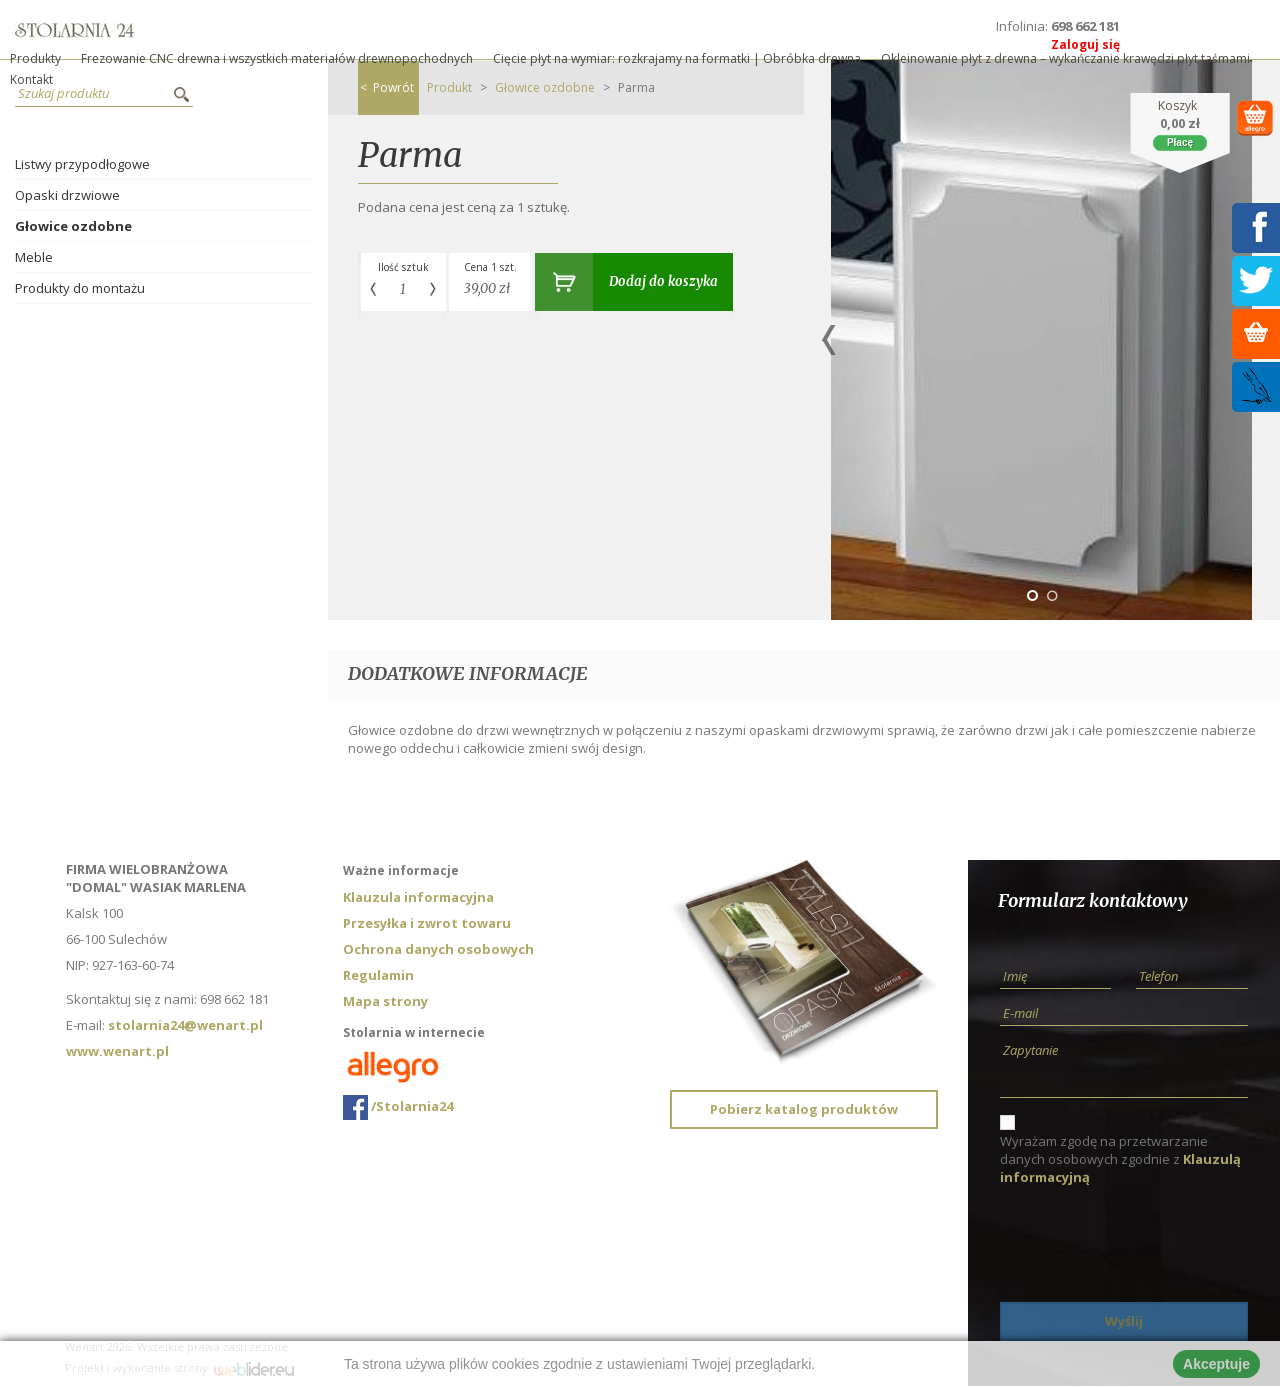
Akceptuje (1216, 1364)
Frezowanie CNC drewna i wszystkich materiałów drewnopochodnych (277, 58)
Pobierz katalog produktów (804, 1109)
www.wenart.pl (117, 1051)
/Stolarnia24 (398, 1107)
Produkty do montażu (80, 288)
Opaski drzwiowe (67, 195)
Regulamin (378, 975)
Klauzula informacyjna (418, 897)
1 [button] (1032, 596)
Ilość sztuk (403, 267)
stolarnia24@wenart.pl (185, 1025)
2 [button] (1052, 596)
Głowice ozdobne (73, 226)
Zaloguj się (1085, 44)
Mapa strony (385, 1001)
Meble (34, 257)
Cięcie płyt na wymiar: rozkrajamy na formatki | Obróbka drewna (677, 58)
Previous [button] (829, 340)
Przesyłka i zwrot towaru (427, 923)
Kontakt (31, 79)
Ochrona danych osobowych (438, 949)
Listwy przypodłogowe (82, 164)
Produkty (35, 58)
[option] (1042, 340)
